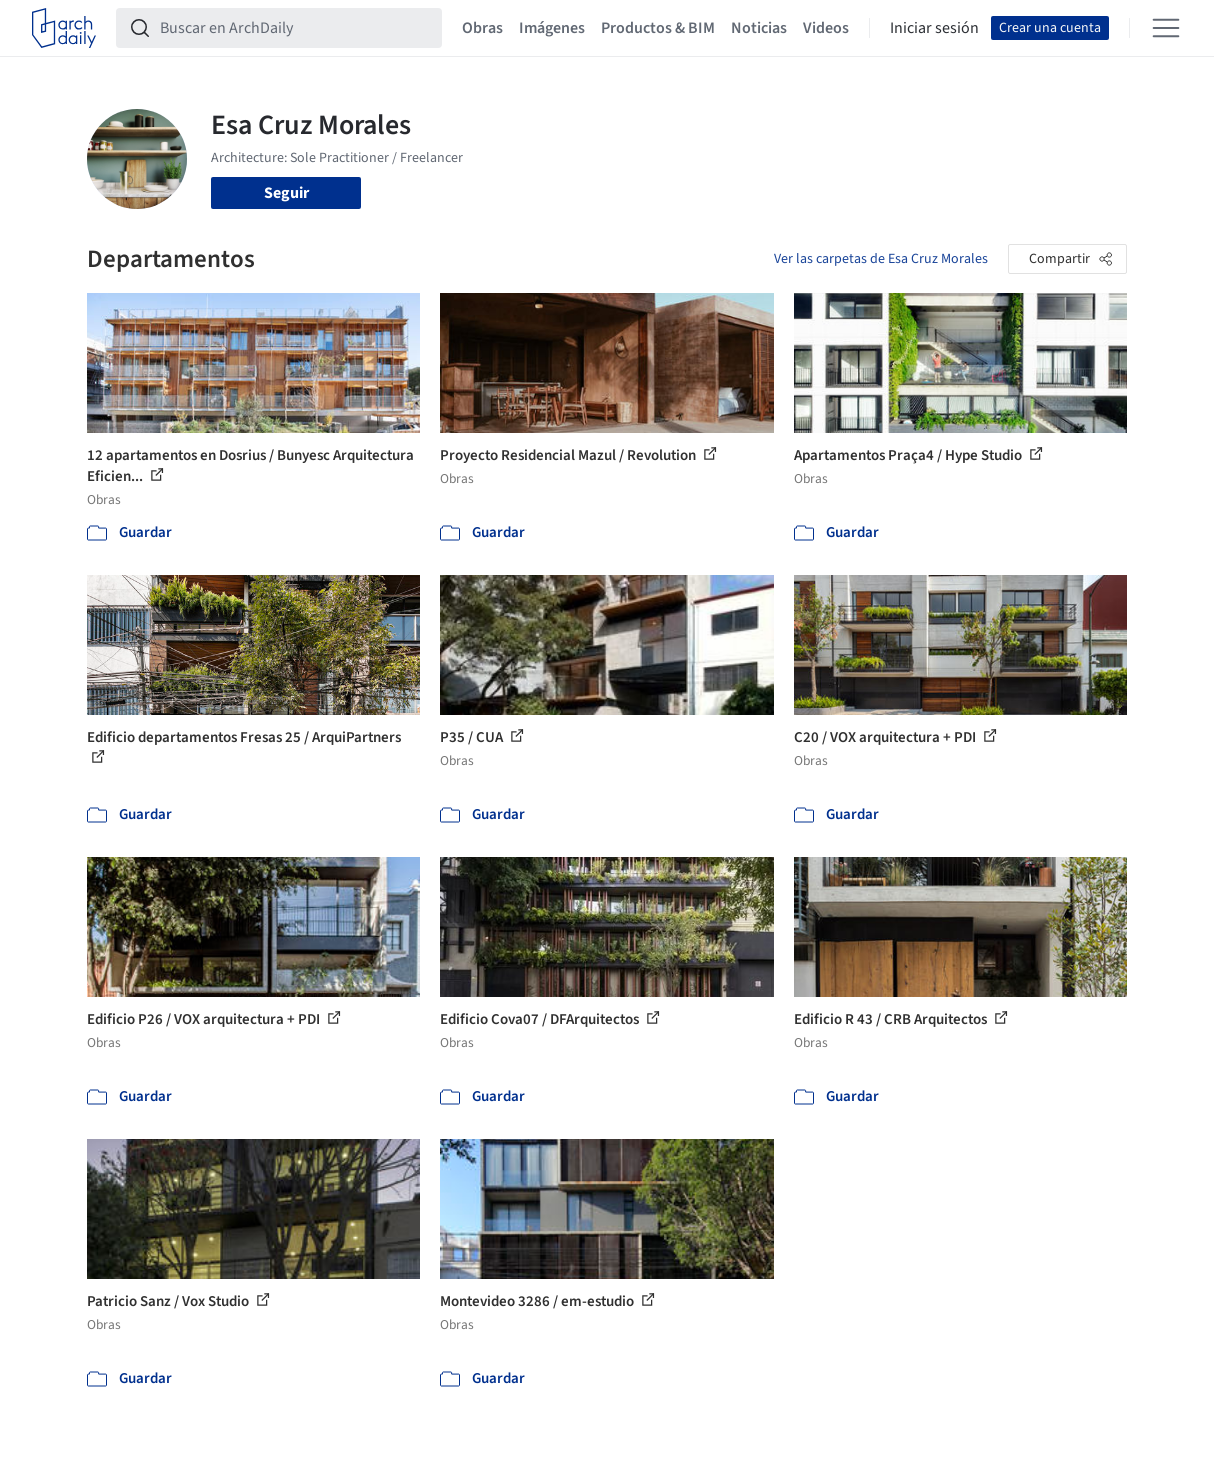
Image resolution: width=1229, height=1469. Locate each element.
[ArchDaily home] (64, 28)
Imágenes (552, 28)
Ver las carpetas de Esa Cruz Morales (881, 259)
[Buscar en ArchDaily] (295, 28)
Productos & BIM (658, 28)
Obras (482, 28)
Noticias (759, 28)
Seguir (286, 193)
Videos (826, 28)
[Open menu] (1166, 28)
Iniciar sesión (934, 28)
